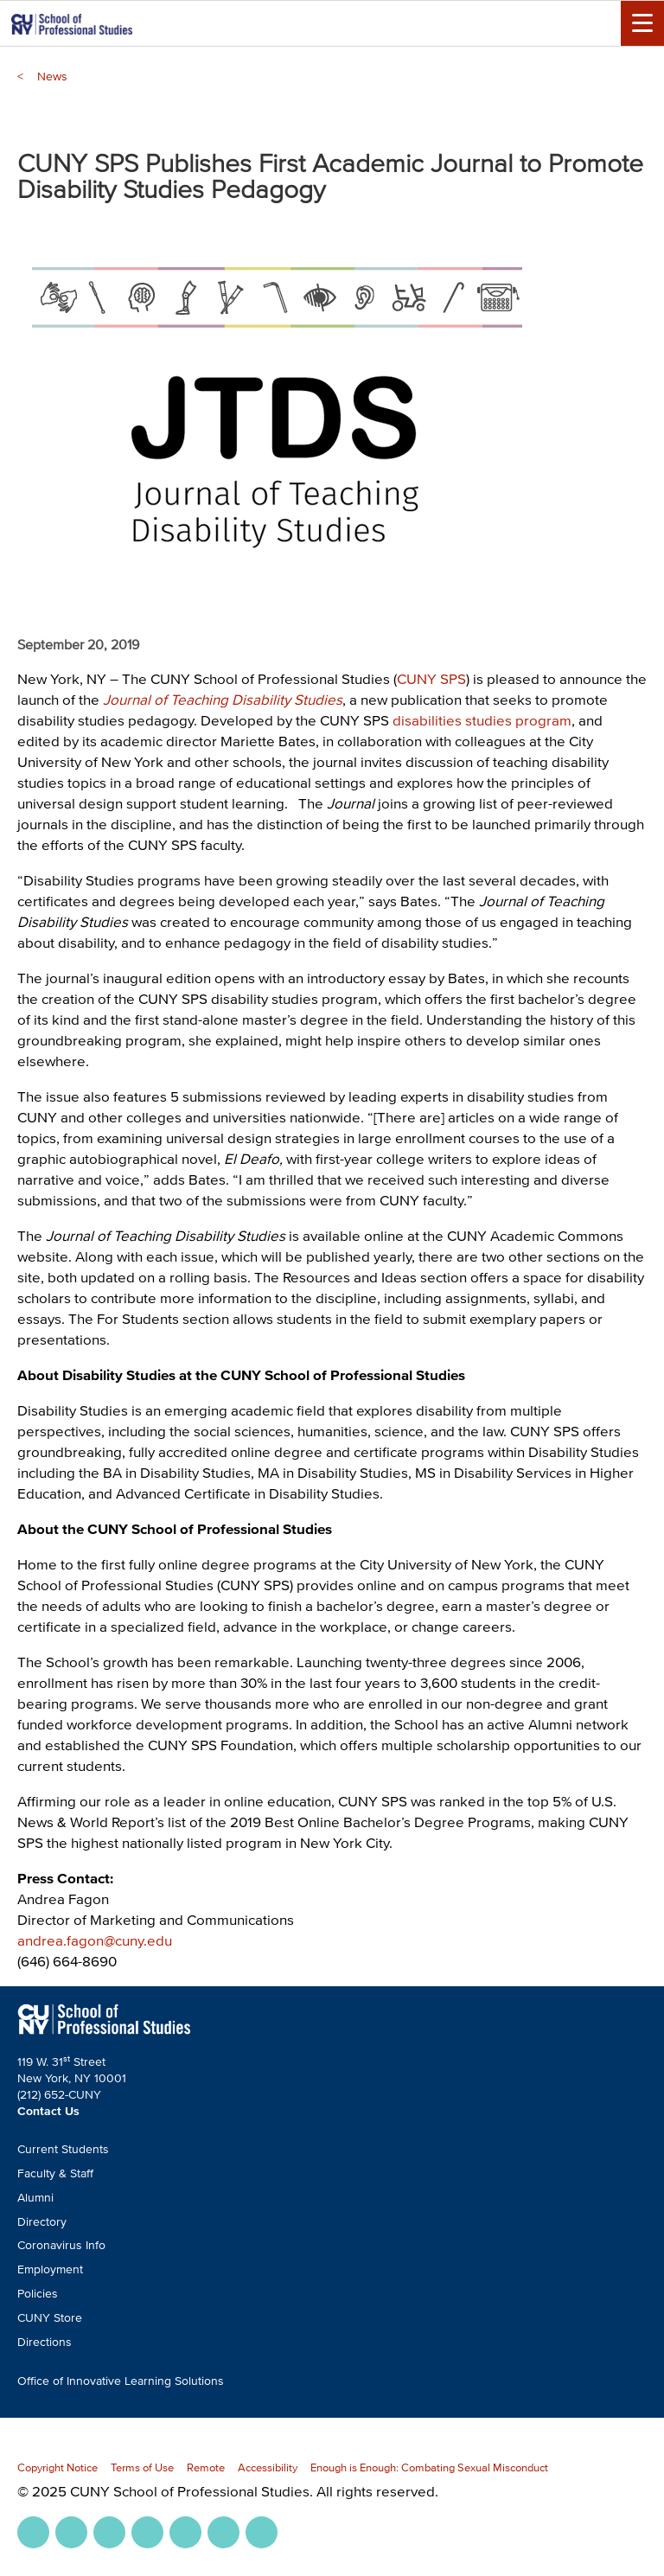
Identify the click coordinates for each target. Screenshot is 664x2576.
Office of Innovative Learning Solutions (120, 2381)
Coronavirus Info (61, 2245)
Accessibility (267, 2467)
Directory (42, 2221)
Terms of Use (142, 2467)
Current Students (63, 2149)
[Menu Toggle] (642, 23)
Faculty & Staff (55, 2173)
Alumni (35, 2197)
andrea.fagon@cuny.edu (94, 1940)
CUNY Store (49, 2317)
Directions (44, 2342)
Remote (206, 2467)
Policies (37, 2293)
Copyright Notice (57, 2467)
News (52, 76)
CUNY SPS (431, 678)
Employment (50, 2269)
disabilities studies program (482, 720)
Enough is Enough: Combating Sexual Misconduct (429, 2467)
